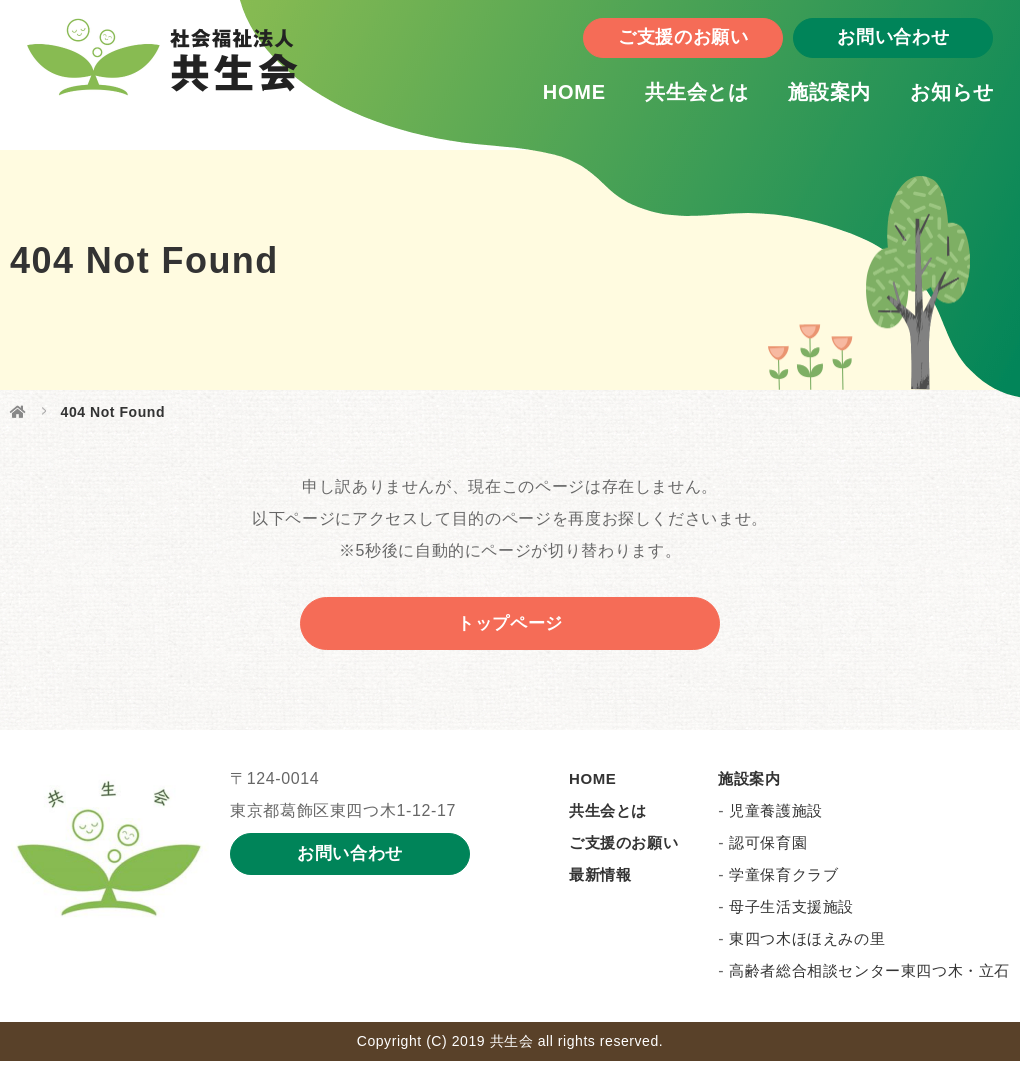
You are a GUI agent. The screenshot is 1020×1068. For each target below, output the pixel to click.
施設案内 (796, 99)
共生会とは (664, 99)
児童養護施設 (776, 817)
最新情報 (600, 881)
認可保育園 (768, 849)
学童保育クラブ (783, 881)
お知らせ (918, 99)
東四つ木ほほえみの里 (807, 945)
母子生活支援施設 (791, 913)
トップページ (510, 627)
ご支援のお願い (649, 45)
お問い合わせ (860, 45)
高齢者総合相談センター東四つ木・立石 (869, 977)
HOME (540, 99)
